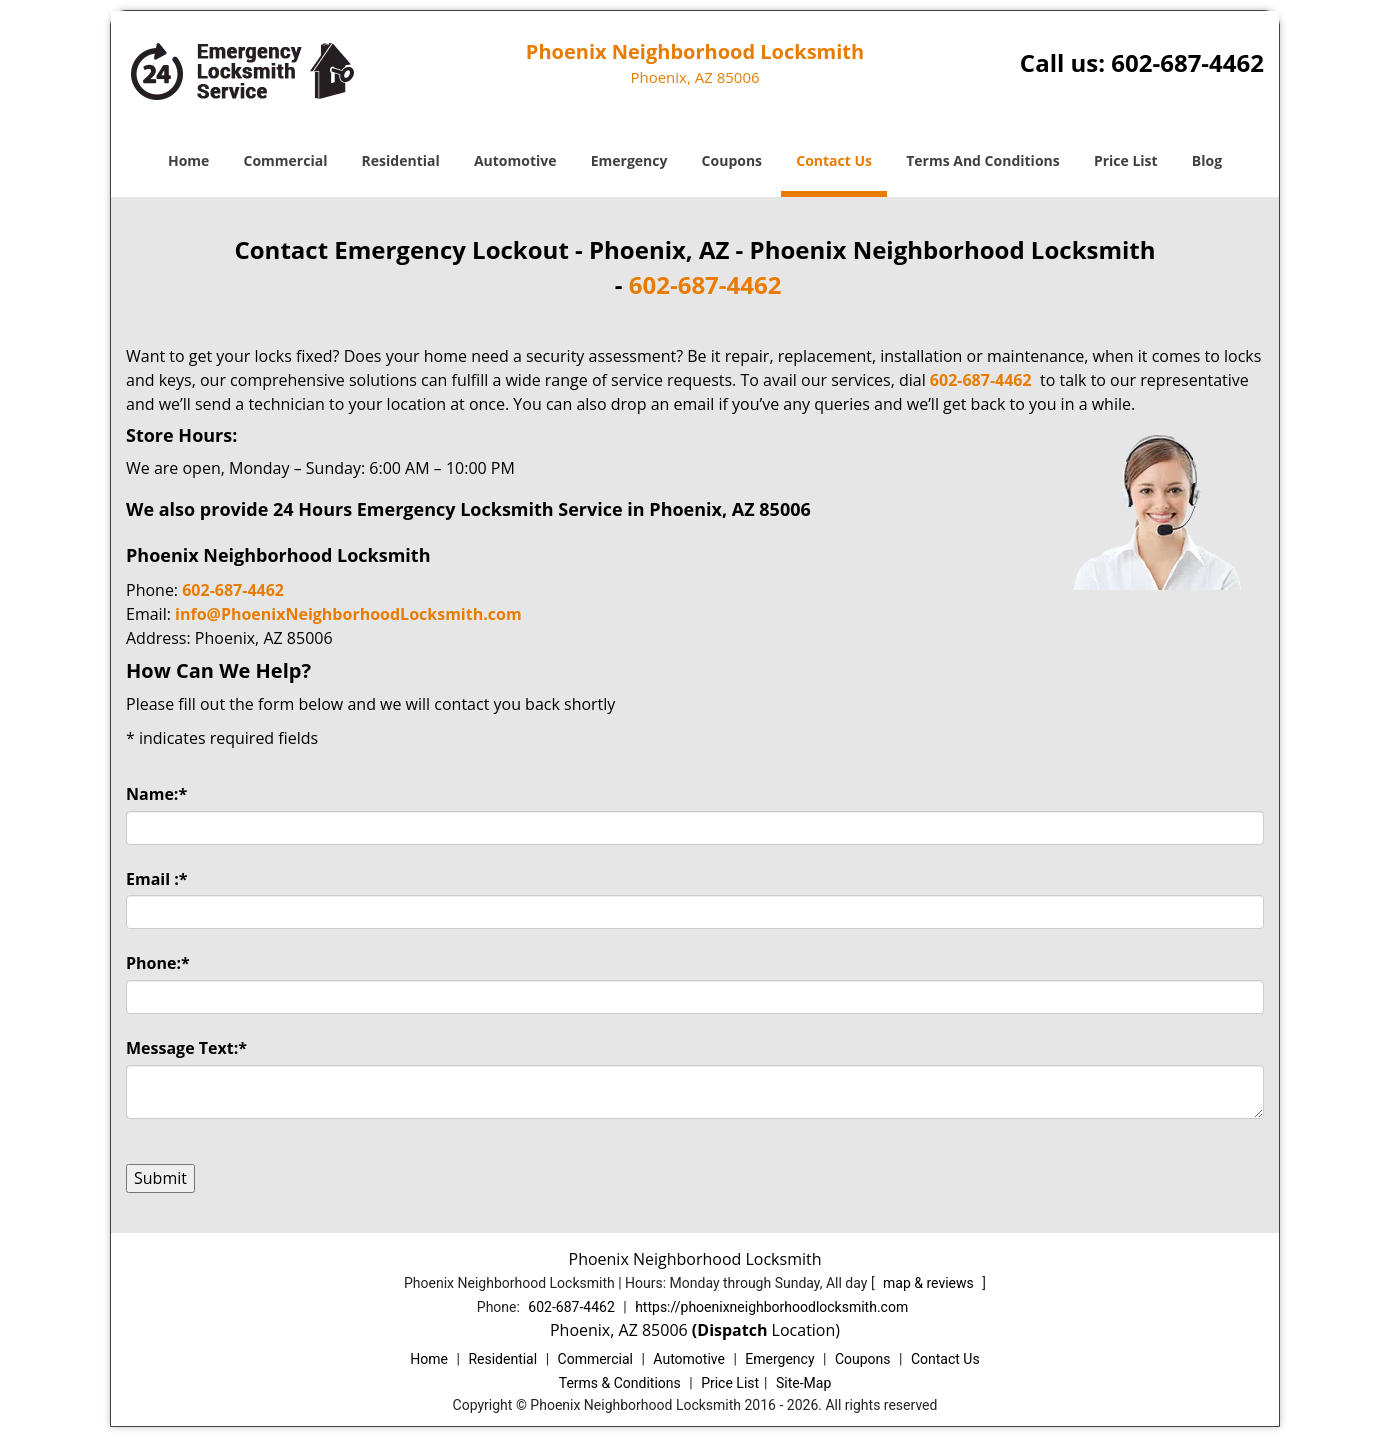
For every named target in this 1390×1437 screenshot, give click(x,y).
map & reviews (930, 1283)
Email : (157, 879)
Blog (1207, 160)
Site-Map (803, 1383)
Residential (401, 160)
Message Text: (186, 1048)
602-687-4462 (1187, 62)
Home (188, 160)
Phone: (158, 963)
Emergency (629, 160)
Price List (1126, 160)
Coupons (732, 160)
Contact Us (834, 160)
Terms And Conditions (983, 160)
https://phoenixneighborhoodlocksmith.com (771, 1307)
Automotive (515, 160)
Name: (156, 794)
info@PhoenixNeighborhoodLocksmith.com (348, 614)
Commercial (286, 160)
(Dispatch (732, 1330)
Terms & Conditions (620, 1383)
